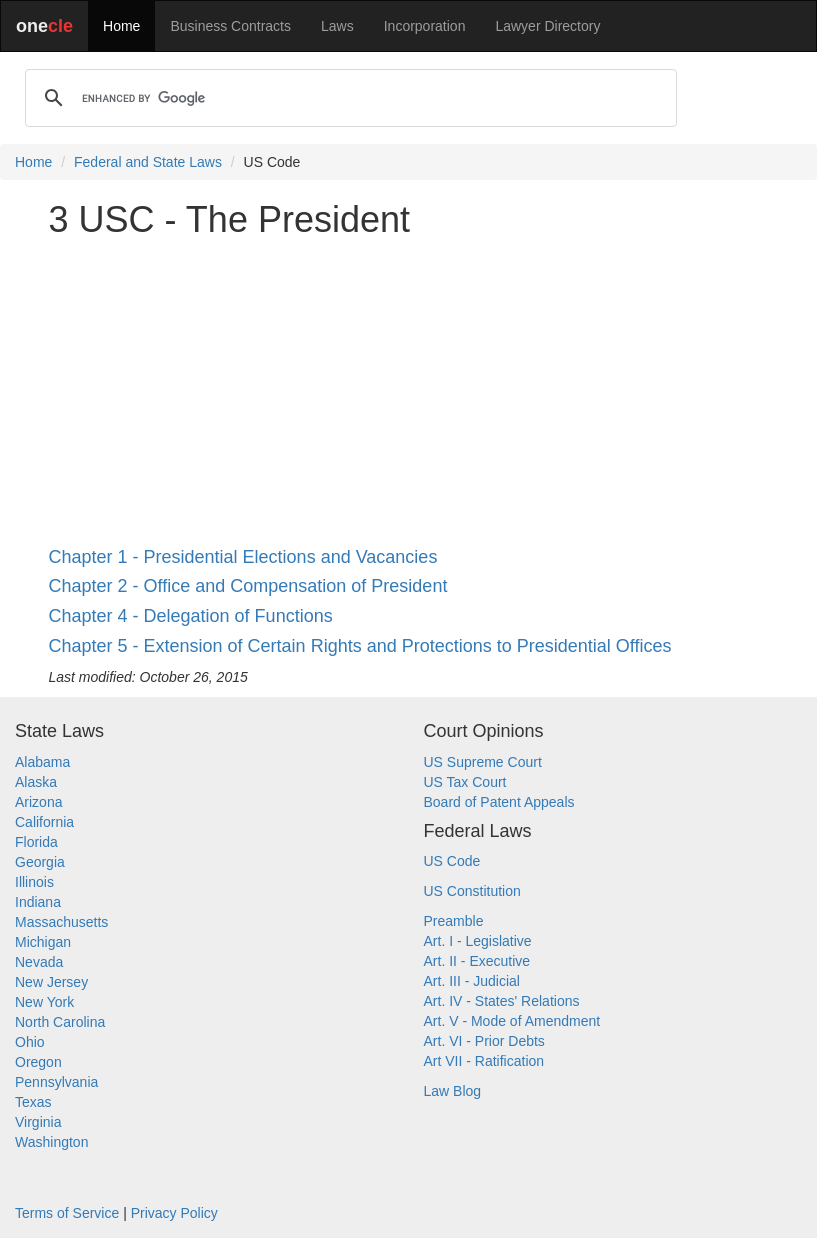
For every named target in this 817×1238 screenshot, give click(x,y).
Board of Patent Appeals (499, 802)
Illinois (34, 882)
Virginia (38, 1122)
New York (44, 1002)
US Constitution (472, 891)
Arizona (38, 802)
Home (121, 26)
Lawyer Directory (547, 26)
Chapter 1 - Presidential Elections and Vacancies (243, 557)
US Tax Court (465, 782)
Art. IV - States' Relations (502, 1001)
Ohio (30, 1042)
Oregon (38, 1062)
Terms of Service (67, 1213)
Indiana (38, 902)
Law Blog (453, 1091)
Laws (337, 26)
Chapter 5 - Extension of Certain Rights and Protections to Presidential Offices (360, 646)
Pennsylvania (56, 1082)
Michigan (43, 942)
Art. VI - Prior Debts (484, 1041)
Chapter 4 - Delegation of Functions (191, 616)
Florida (36, 842)
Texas (33, 1102)
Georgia (40, 862)
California (44, 822)
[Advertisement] (409, 394)
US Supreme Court (483, 762)
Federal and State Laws (148, 162)
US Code (452, 861)
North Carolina (60, 1022)
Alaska (36, 782)
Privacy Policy (174, 1213)
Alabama (42, 762)
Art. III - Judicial (472, 981)
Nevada (39, 962)
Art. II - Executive (477, 961)
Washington (51, 1142)
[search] (348, 98)
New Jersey (51, 982)
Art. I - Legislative (478, 941)
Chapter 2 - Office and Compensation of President (248, 586)
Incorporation (425, 26)
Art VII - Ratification (484, 1061)
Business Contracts (230, 26)
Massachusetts (61, 922)
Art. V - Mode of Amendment (512, 1021)
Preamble (454, 921)
